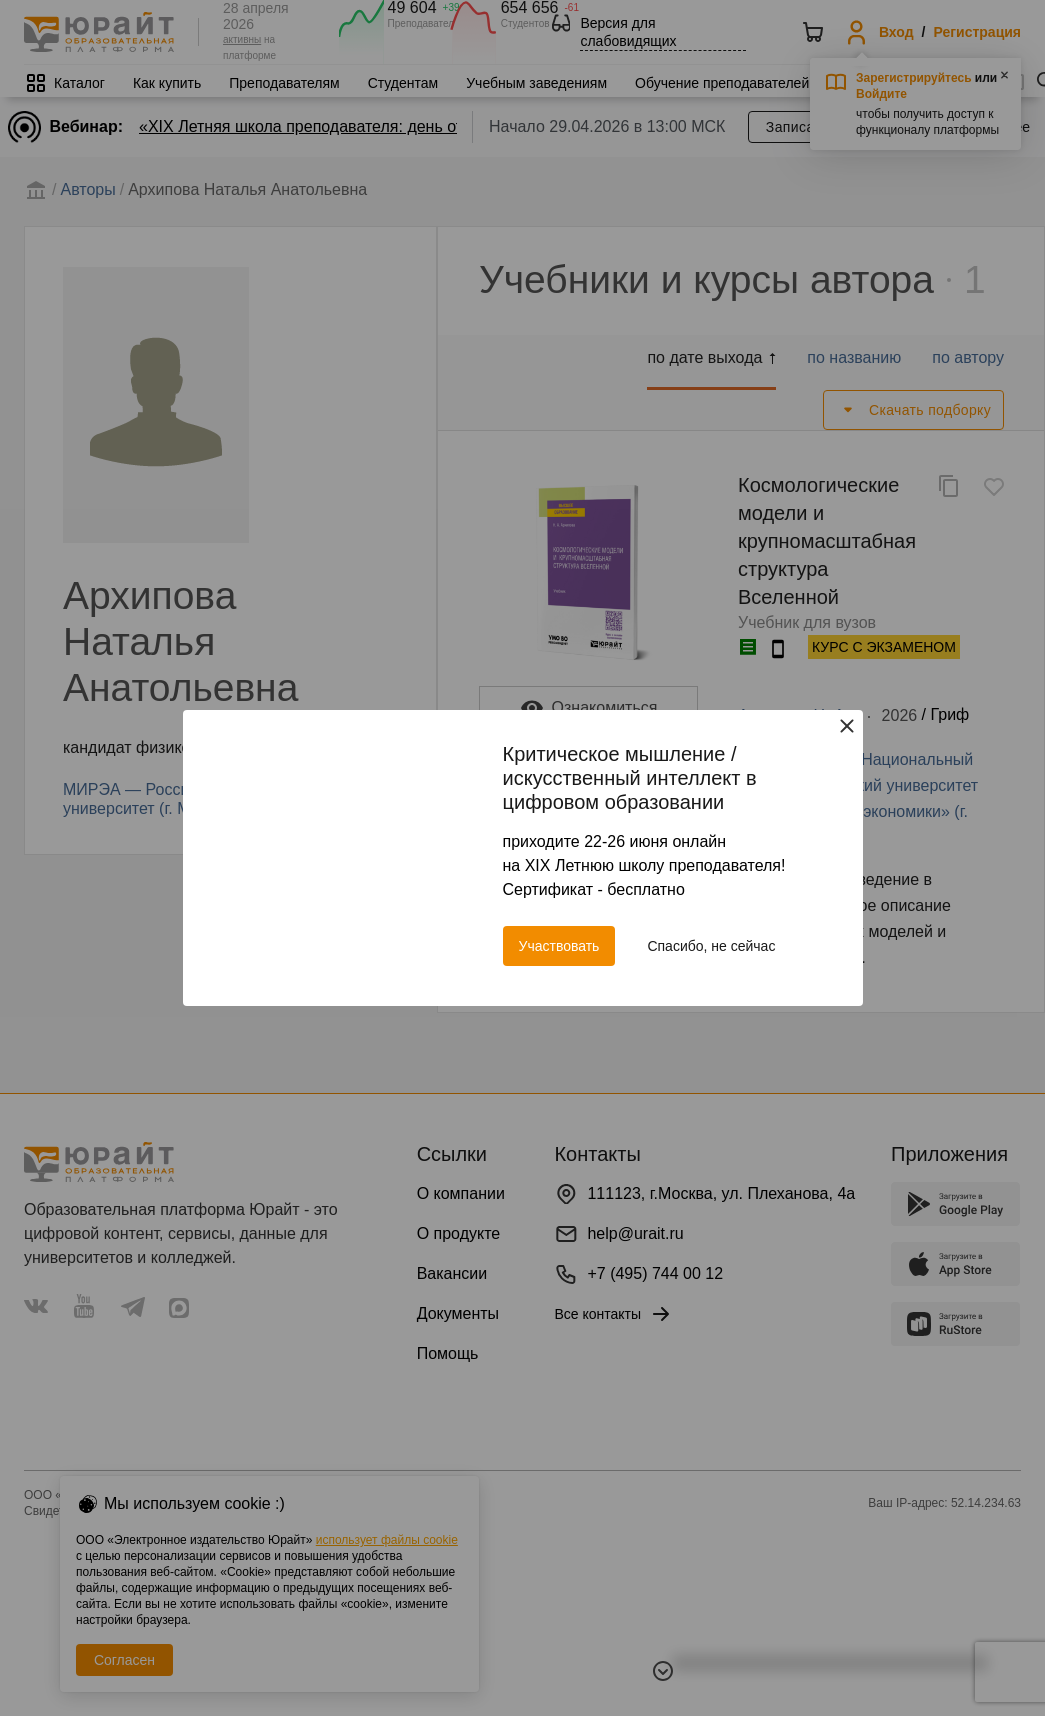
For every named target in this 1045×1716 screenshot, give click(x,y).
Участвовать (559, 946)
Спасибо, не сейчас (711, 946)
